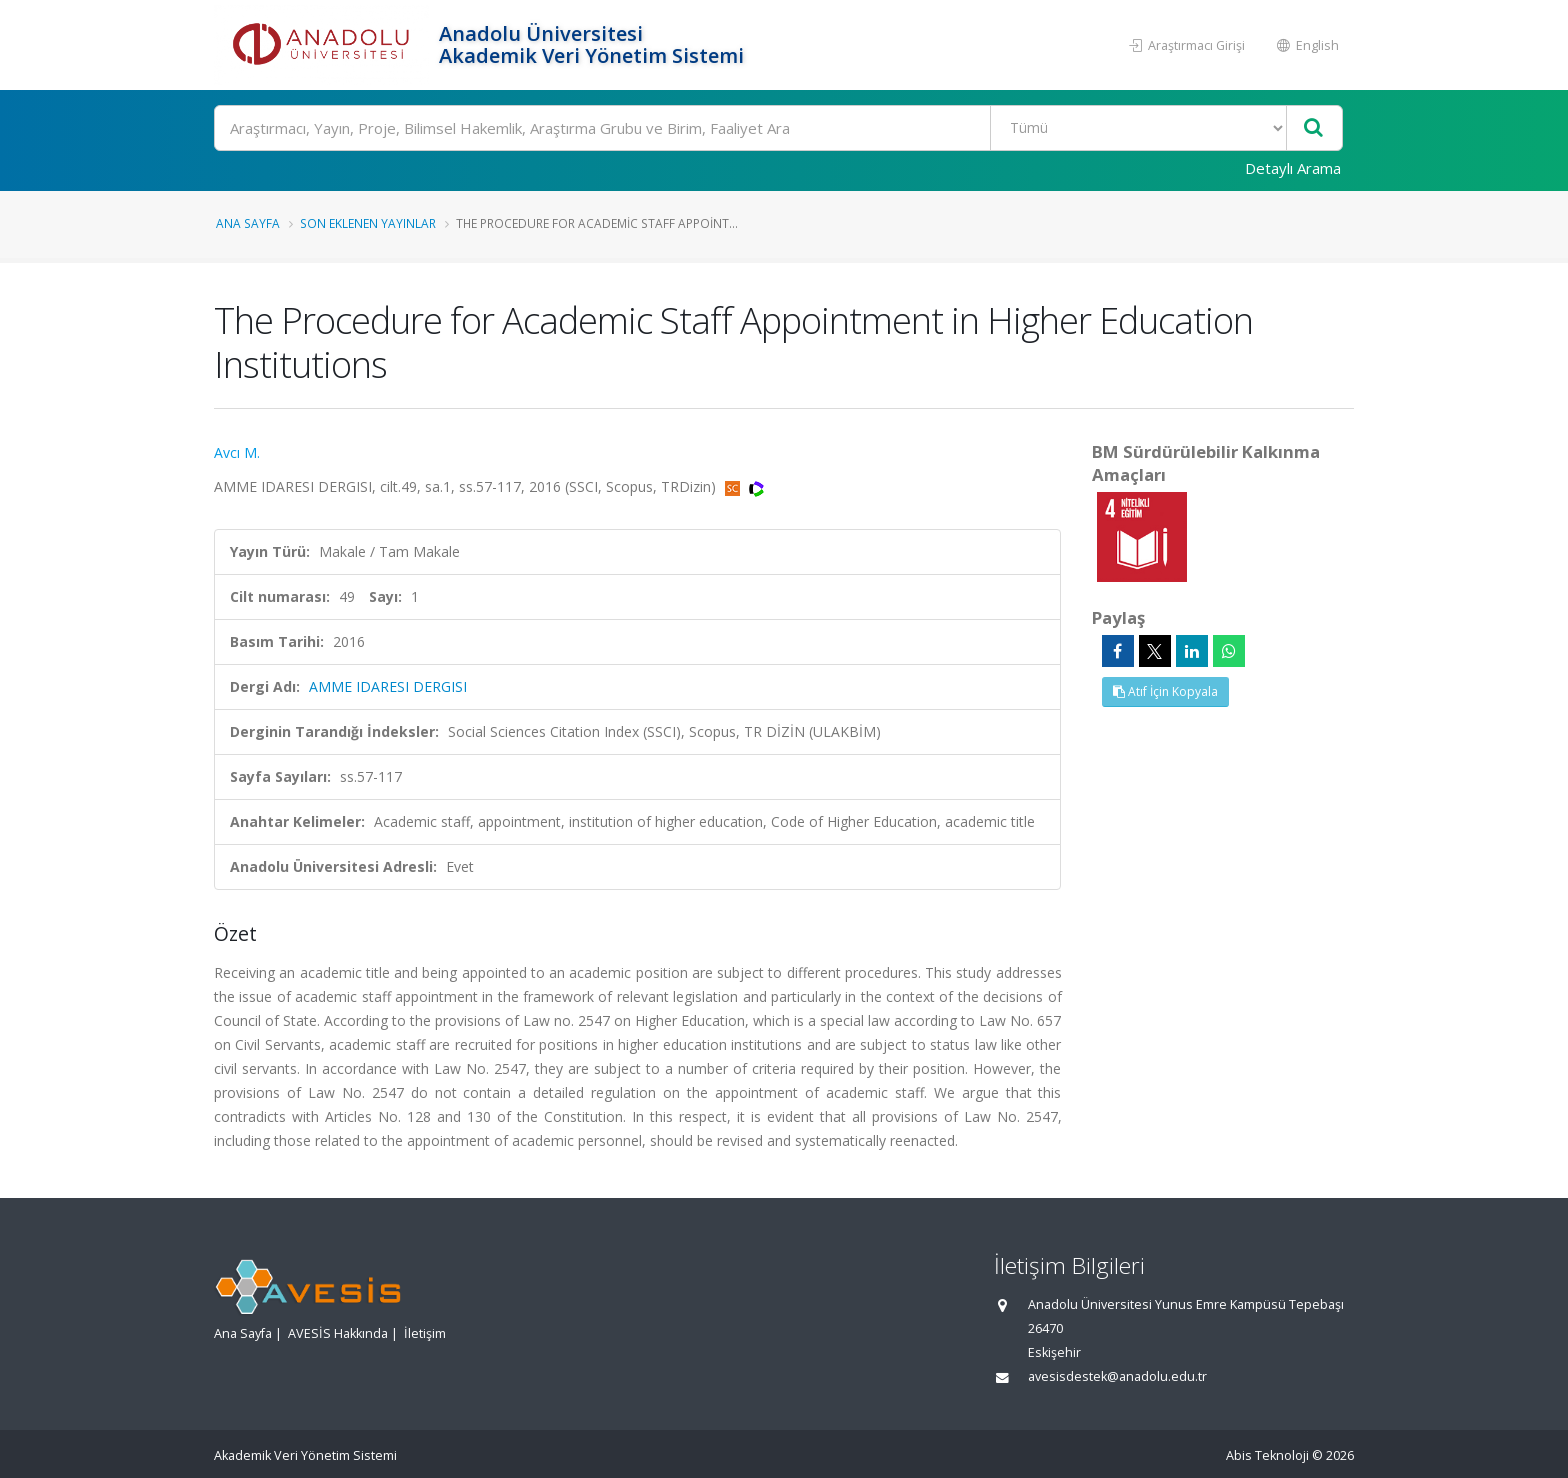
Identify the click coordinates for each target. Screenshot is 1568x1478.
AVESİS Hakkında (338, 1333)
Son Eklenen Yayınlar (368, 223)
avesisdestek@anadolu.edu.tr (1117, 1376)
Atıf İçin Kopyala (1165, 691)
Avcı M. (237, 452)
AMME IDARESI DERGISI (388, 686)
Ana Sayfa (248, 223)
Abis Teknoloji (1267, 1455)
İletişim (425, 1333)
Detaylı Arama (1293, 168)
